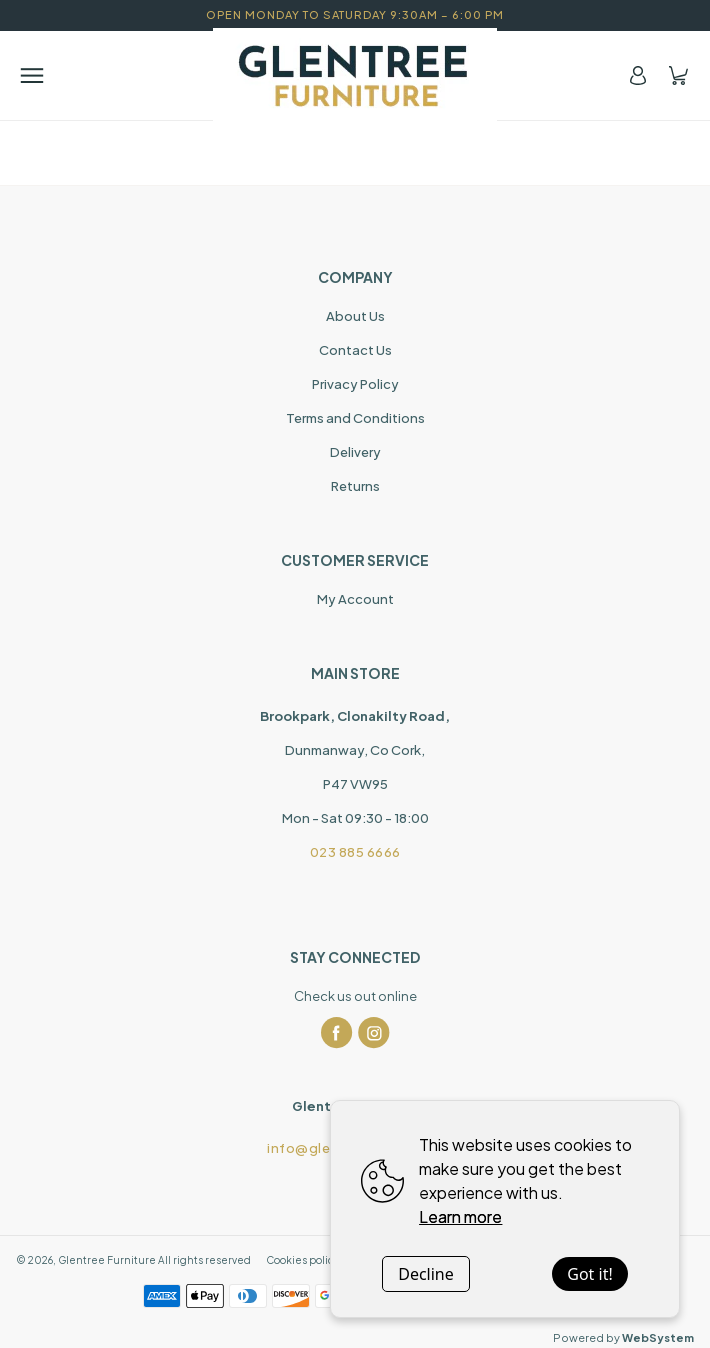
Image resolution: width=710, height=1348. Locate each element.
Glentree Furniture (107, 1260)
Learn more (460, 1216)
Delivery (355, 452)
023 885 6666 (355, 852)
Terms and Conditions (355, 418)
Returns (355, 486)
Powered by (623, 1337)
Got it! (589, 1274)
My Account (355, 599)
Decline (426, 1274)
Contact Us (355, 350)
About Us (355, 316)
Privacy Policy (355, 384)
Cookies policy (302, 1260)
